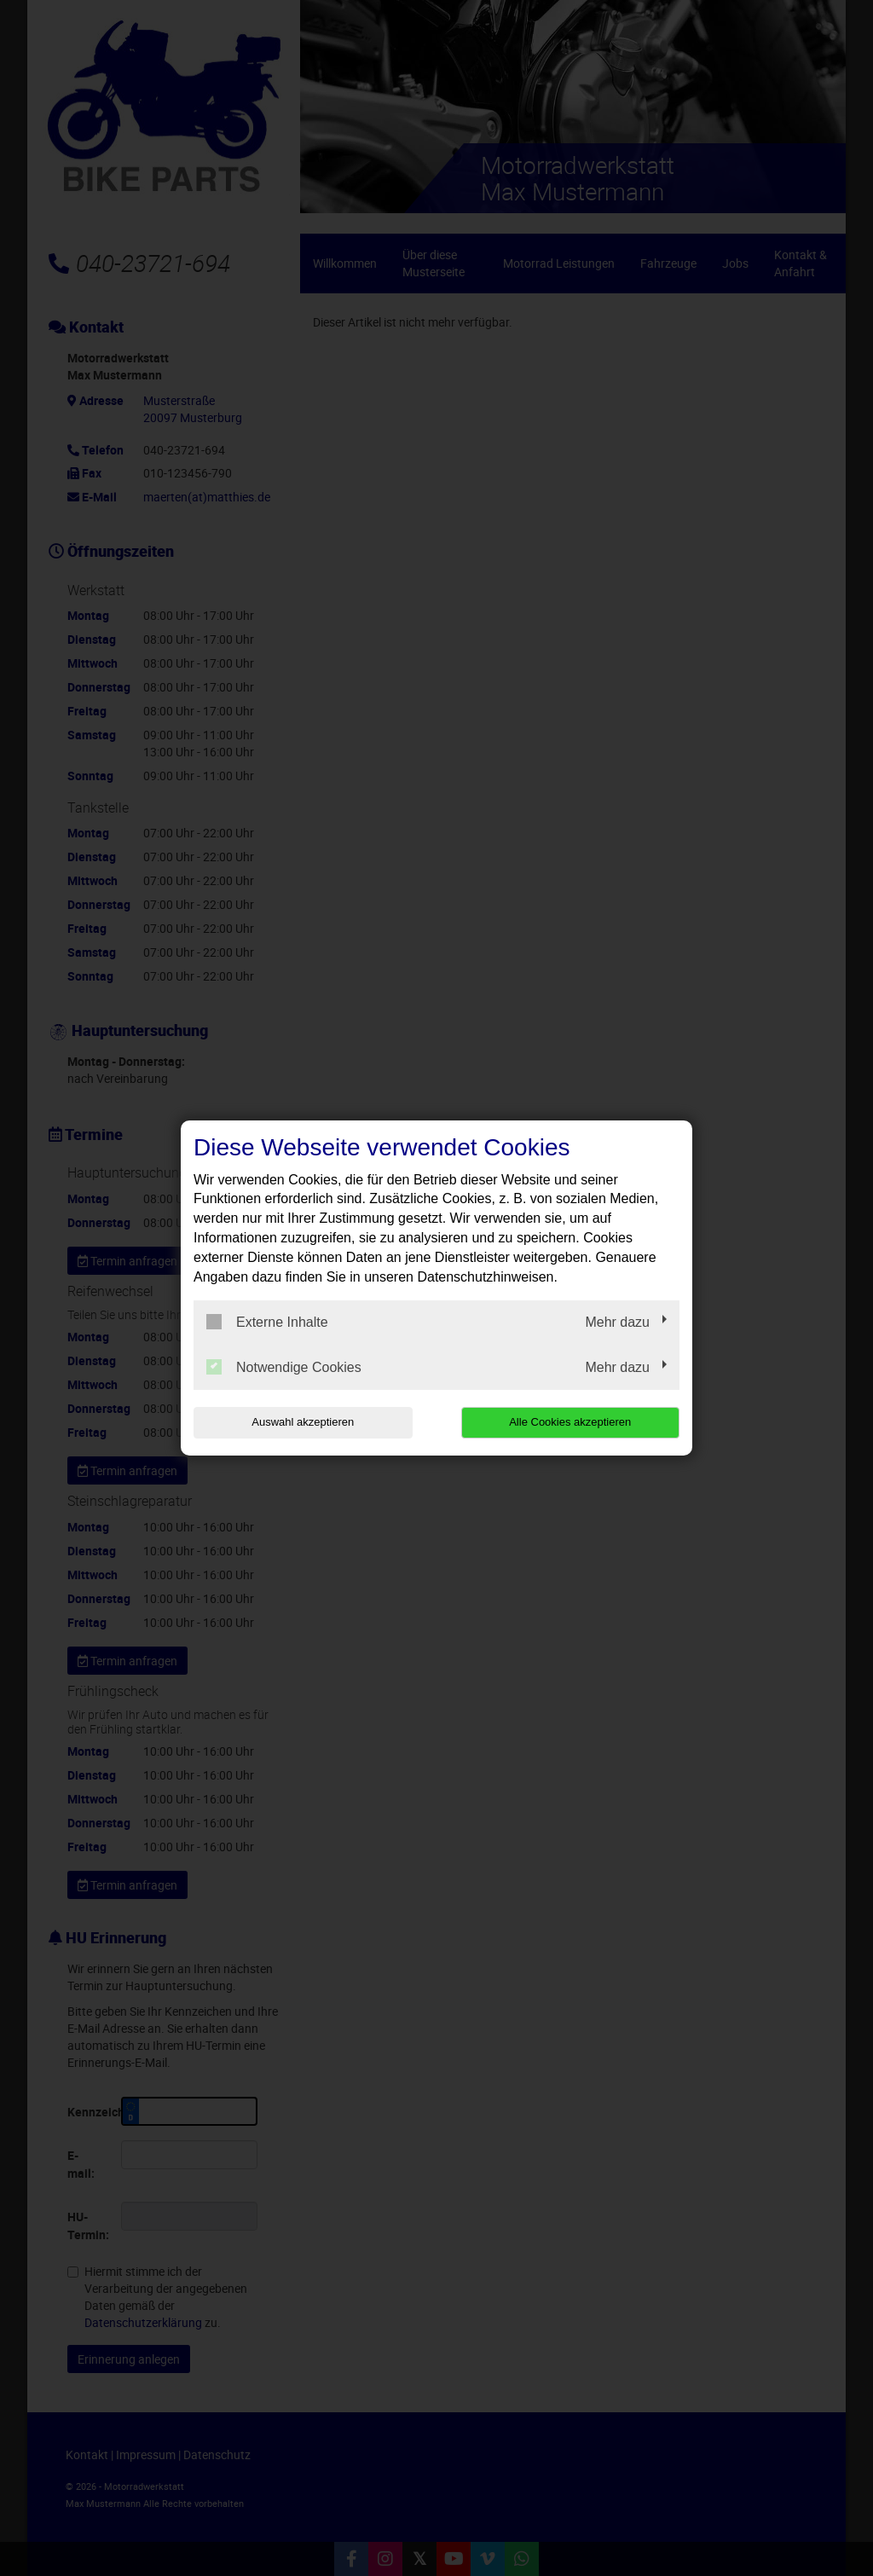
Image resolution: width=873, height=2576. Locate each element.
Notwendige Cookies (283, 1367)
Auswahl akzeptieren (302, 1421)
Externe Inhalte (267, 1321)
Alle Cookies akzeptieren (570, 1421)
